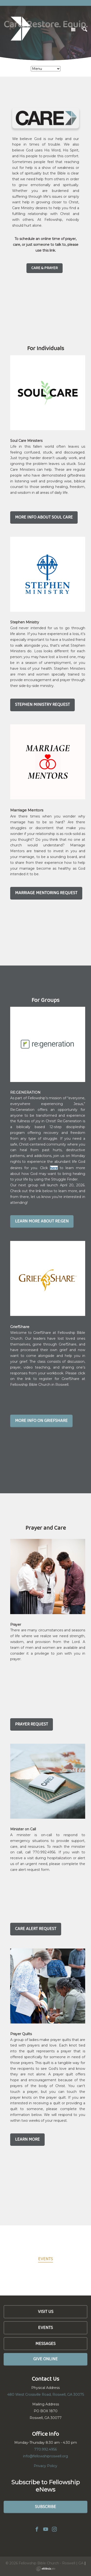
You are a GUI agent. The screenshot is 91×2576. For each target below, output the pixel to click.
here (54, 1168)
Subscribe (45, 2506)
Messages (45, 2343)
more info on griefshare (41, 1420)
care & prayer (44, 268)
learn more (27, 2139)
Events (45, 2327)
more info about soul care (44, 517)
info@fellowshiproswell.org (45, 2456)
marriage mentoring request (46, 893)
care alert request (35, 1928)
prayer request (31, 1724)
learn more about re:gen (42, 1221)
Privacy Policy (45, 2466)
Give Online (45, 2359)
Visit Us (45, 2311)
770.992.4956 (45, 2449)
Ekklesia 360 (45, 2568)
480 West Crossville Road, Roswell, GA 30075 (45, 2394)
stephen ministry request (42, 704)
